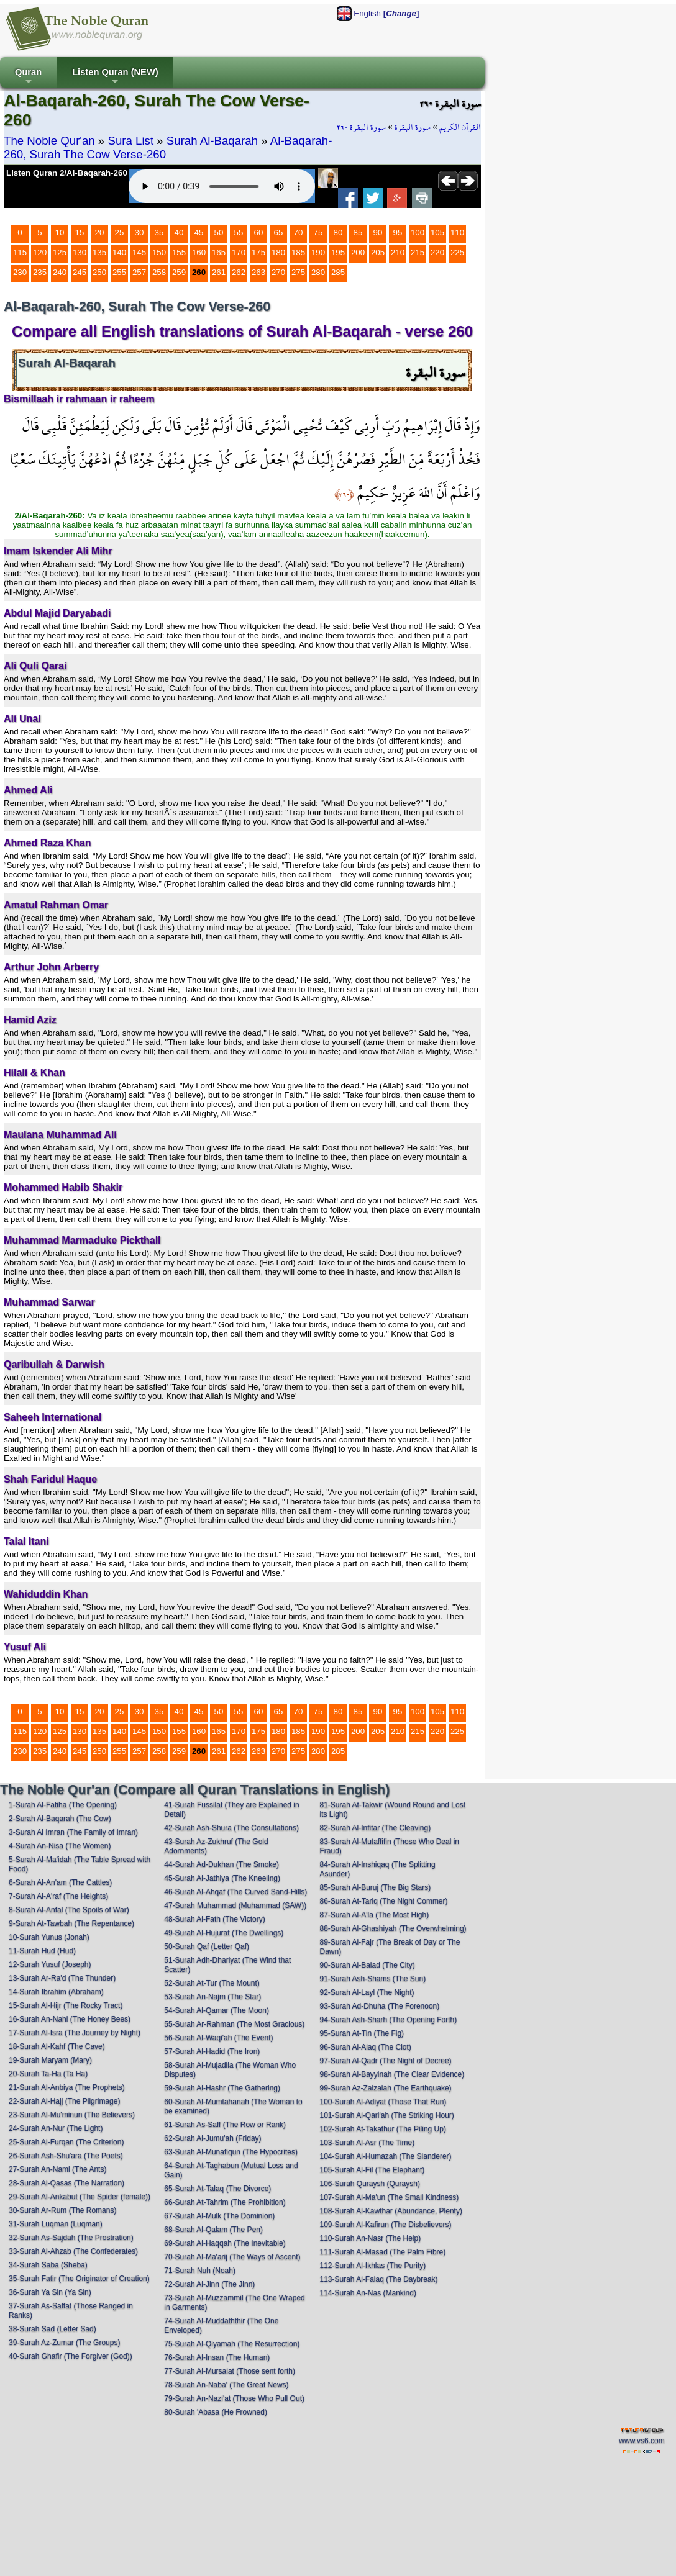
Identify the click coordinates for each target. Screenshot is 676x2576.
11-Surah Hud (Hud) (42, 1950)
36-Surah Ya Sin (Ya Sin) (50, 2292)
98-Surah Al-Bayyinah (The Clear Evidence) (391, 2074)
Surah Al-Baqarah (212, 140)
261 (219, 272)
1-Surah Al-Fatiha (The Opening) (63, 1805)
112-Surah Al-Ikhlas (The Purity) (372, 2265)
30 (139, 232)
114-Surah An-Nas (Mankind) (367, 2293)
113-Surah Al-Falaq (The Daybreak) (378, 2279)
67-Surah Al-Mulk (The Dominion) (219, 2216)
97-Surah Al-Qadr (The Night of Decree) (385, 2060)
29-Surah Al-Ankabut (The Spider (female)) (79, 2196)
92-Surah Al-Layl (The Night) (366, 1992)
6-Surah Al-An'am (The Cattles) (60, 1882)
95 (398, 232)
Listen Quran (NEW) (115, 77)
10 (60, 232)
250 (99, 272)
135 (99, 252)
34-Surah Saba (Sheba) (48, 2265)
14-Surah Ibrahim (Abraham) (56, 1991)
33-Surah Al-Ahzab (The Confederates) (73, 2251)
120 (40, 252)
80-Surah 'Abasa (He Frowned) (215, 2412)
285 (338, 272)
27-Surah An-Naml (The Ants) (57, 2169)
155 (179, 252)
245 (79, 272)
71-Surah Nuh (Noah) (199, 2270)
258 (159, 272)
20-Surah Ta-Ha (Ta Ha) (48, 2073)
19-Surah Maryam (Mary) (50, 2060)
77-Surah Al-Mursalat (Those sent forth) (229, 2371)
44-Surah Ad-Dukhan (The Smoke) (221, 1864)
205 (378, 252)
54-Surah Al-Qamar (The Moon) (216, 2010)
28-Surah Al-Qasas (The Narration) (66, 2183)
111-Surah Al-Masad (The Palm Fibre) (382, 2252)
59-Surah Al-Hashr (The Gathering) (222, 2088)
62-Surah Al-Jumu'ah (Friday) (212, 2138)
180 (278, 252)
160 (199, 252)
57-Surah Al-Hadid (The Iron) (212, 2051)
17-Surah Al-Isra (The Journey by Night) (74, 2032)
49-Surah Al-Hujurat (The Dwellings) (223, 1932)
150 (159, 252)
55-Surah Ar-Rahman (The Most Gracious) (234, 2024)
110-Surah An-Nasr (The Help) (370, 2238)
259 (179, 272)
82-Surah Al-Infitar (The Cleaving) (375, 1828)
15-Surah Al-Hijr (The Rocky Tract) (65, 2005)
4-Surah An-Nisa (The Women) (60, 1846)
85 (358, 232)
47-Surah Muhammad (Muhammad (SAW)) (235, 1905)
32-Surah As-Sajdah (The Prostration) (71, 2237)
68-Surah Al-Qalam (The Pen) (213, 2229)
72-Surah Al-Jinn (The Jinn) (209, 2284)
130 (79, 252)
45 (199, 232)
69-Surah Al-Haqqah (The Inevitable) (224, 2243)
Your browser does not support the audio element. (222, 186)
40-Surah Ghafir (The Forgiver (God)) (70, 2356)
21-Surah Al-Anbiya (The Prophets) (67, 2087)
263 (258, 272)
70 (298, 232)
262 (238, 272)
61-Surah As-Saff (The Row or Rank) (225, 2124)
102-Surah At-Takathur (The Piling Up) (382, 2129)
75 (318, 232)
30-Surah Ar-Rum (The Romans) (62, 2210)
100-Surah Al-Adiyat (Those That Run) (382, 2101)
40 (179, 232)
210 (397, 252)
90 (378, 232)
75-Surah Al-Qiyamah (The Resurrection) (231, 2343)
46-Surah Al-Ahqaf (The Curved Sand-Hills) (235, 1891)
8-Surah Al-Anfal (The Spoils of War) (69, 1909)
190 (318, 252)
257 (139, 272)
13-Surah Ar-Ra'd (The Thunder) (62, 1978)
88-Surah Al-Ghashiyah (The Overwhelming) (392, 1928)
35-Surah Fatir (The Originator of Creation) (79, 2278)
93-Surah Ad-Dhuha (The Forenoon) (379, 2006)
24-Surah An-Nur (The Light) (56, 2128)
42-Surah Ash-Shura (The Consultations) (231, 1828)
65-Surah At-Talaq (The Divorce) (217, 2188)
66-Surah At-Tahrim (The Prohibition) (224, 2202)
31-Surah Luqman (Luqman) (56, 2224)
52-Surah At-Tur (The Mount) (212, 1983)
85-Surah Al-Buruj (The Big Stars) (375, 1887)
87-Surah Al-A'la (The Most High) (374, 1914)
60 (258, 232)
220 (437, 252)
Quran (28, 77)
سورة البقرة (413, 127)
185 (298, 252)
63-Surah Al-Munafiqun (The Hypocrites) (231, 2152)
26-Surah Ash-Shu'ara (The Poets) (66, 2155)
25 (119, 232)
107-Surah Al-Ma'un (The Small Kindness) (389, 2197)
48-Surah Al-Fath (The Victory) (214, 1919)
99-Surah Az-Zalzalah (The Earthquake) (385, 2088)
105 (437, 232)
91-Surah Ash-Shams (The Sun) (372, 1978)
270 (278, 272)
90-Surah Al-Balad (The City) (366, 1965)
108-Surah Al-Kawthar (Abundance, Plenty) (390, 2211)
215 (417, 252)
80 (338, 232)
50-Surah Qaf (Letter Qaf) (206, 1946)
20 (99, 232)
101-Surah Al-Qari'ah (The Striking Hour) (386, 2115)
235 (40, 272)
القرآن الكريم (460, 127)
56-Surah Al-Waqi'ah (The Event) (218, 2037)
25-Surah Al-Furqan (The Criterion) (66, 2142)
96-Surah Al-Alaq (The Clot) (365, 2047)
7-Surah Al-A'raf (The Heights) (58, 1896)
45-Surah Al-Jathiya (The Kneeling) (222, 1878)
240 (59, 272)
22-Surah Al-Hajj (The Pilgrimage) (64, 2101)
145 (139, 252)
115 (20, 252)
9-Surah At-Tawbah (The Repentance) (71, 1923)
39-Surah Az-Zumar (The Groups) (64, 2342)
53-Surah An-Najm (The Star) (212, 1996)
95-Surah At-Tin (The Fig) (361, 2033)
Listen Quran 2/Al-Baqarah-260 (66, 173)
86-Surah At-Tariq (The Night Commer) (383, 1901)
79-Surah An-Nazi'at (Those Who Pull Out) (234, 2398)
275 (298, 272)
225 (457, 252)
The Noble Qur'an (49, 140)
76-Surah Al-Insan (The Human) (217, 2357)
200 (358, 252)
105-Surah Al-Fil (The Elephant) (371, 2170)
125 (59, 252)
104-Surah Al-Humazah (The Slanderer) (385, 2156)
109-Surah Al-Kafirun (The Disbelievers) (385, 2224)
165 (219, 252)
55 (239, 232)
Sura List (130, 140)
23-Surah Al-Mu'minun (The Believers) (72, 2114)
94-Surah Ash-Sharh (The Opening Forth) (388, 2019)
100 (417, 232)
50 (219, 232)
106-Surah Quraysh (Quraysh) (369, 2183)
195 (338, 252)
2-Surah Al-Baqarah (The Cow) (60, 1818)
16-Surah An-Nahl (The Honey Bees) (69, 2019)
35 (159, 232)
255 (119, 272)
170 (238, 252)
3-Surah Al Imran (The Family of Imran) (73, 1832)
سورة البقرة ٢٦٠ (361, 127)
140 (119, 252)
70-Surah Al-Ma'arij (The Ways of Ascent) (232, 2257)
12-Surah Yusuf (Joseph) (50, 1964)
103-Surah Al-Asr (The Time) (366, 2142)
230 (20, 272)
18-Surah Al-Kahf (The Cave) (57, 2046)
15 (79, 232)
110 (457, 232)
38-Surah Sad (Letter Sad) (52, 2329)
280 (318, 272)
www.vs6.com (641, 2440)
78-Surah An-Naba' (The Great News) (226, 2384)
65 (278, 232)
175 (258, 252)
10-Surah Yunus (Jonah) (49, 1937)
